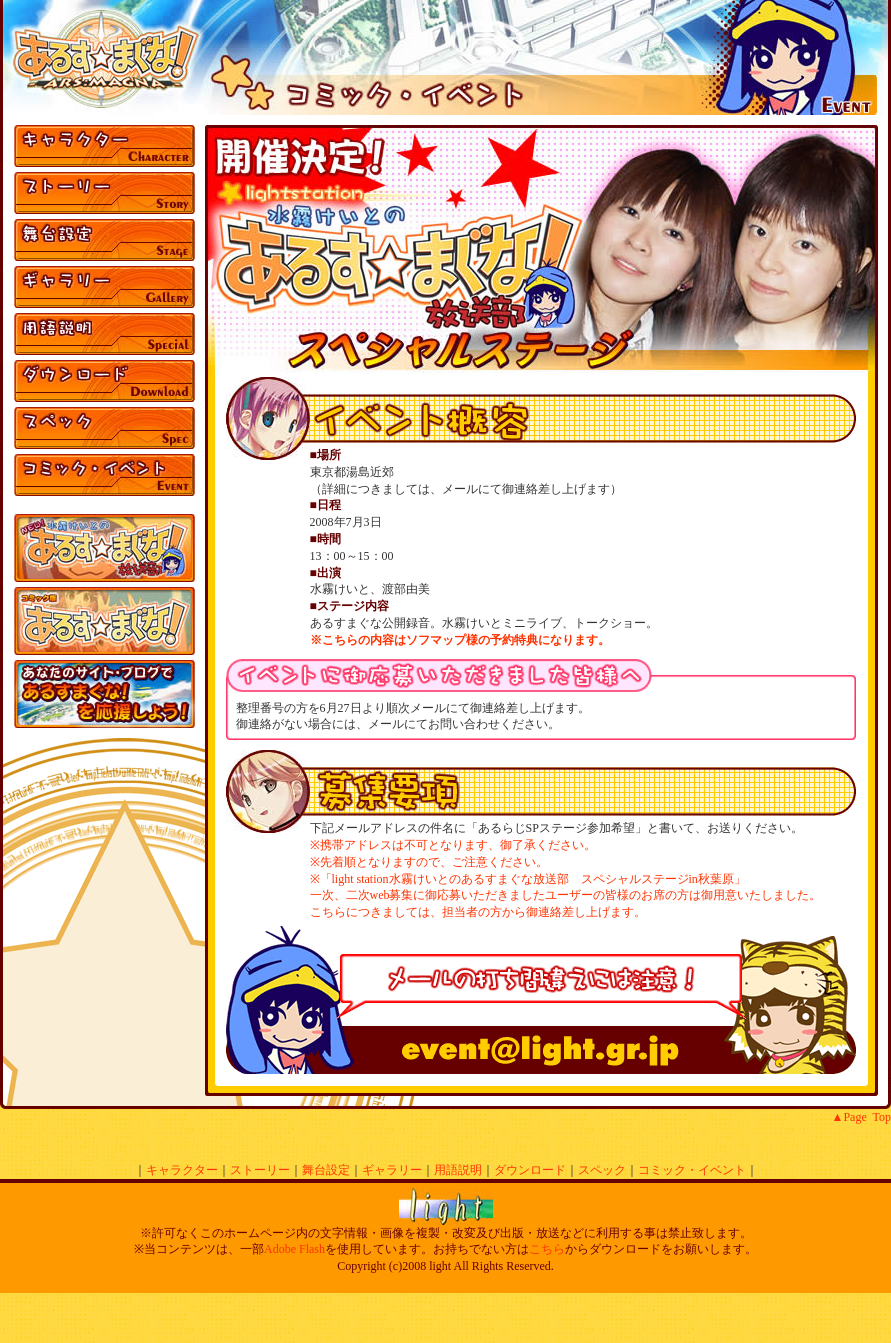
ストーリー (260, 1170)
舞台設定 (326, 1170)
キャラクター (182, 1170)
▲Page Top (861, 1117)
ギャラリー (392, 1170)
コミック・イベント (692, 1170)
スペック (602, 1170)
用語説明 (458, 1170)
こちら (547, 1249)
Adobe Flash (294, 1249)
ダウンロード (530, 1170)
